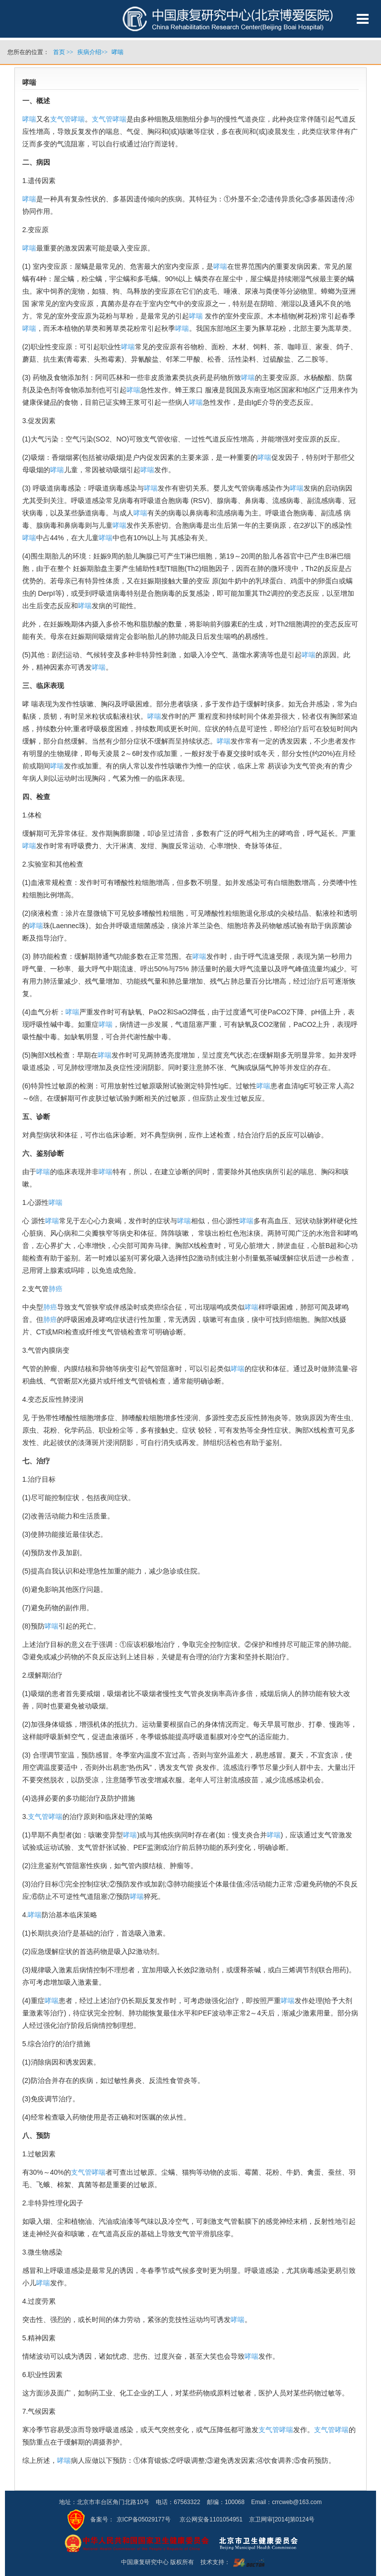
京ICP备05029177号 (144, 2519)
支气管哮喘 (67, 119)
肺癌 (56, 1289)
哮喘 (29, 119)
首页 (59, 52)
